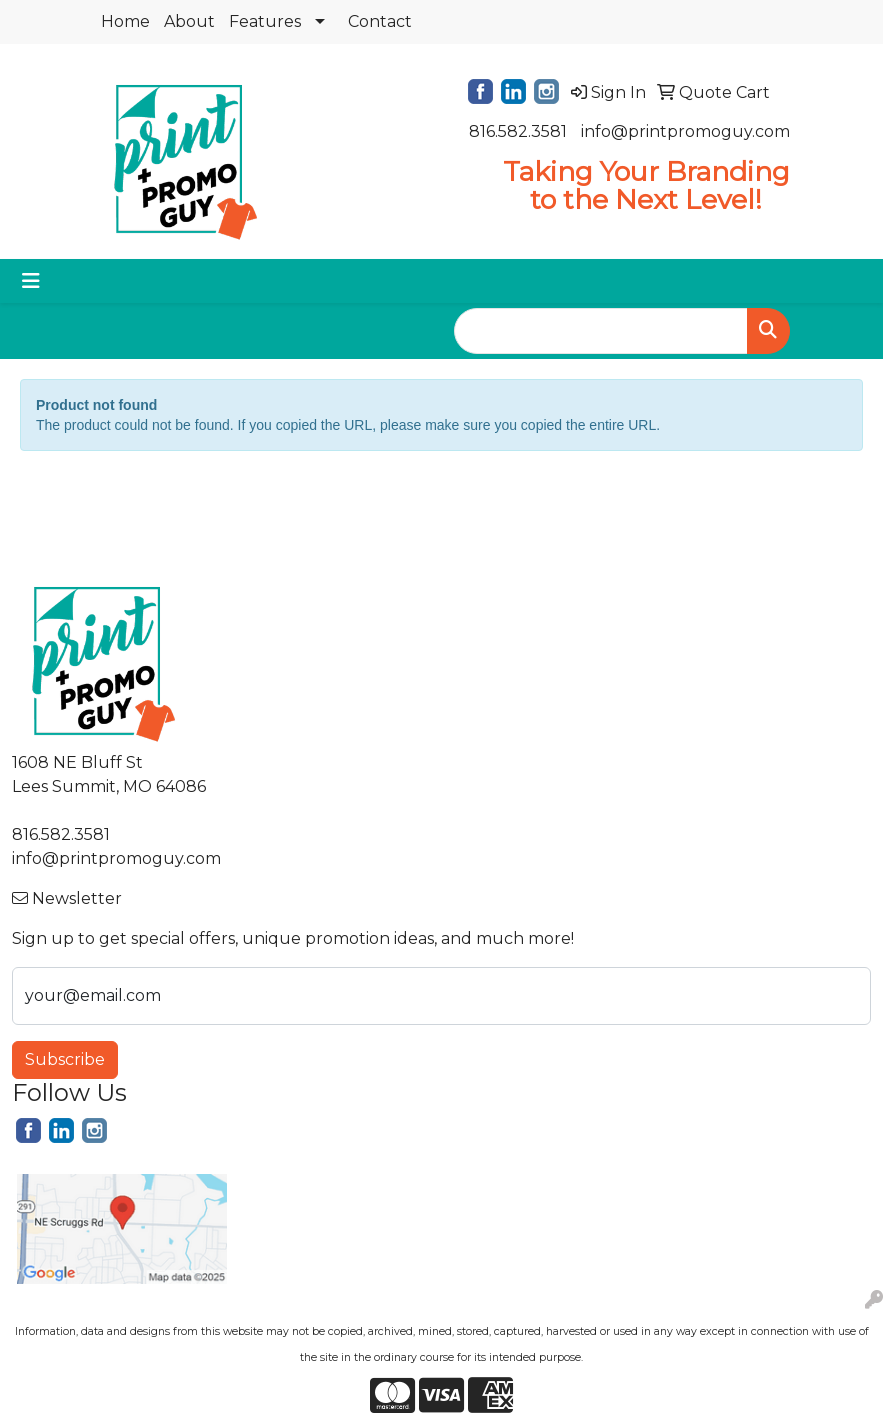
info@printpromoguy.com (685, 131)
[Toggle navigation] (31, 281)
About (189, 21)
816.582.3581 (518, 131)
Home (125, 21)
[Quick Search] (601, 331)
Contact (380, 21)
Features (265, 21)
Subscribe (65, 1059)
